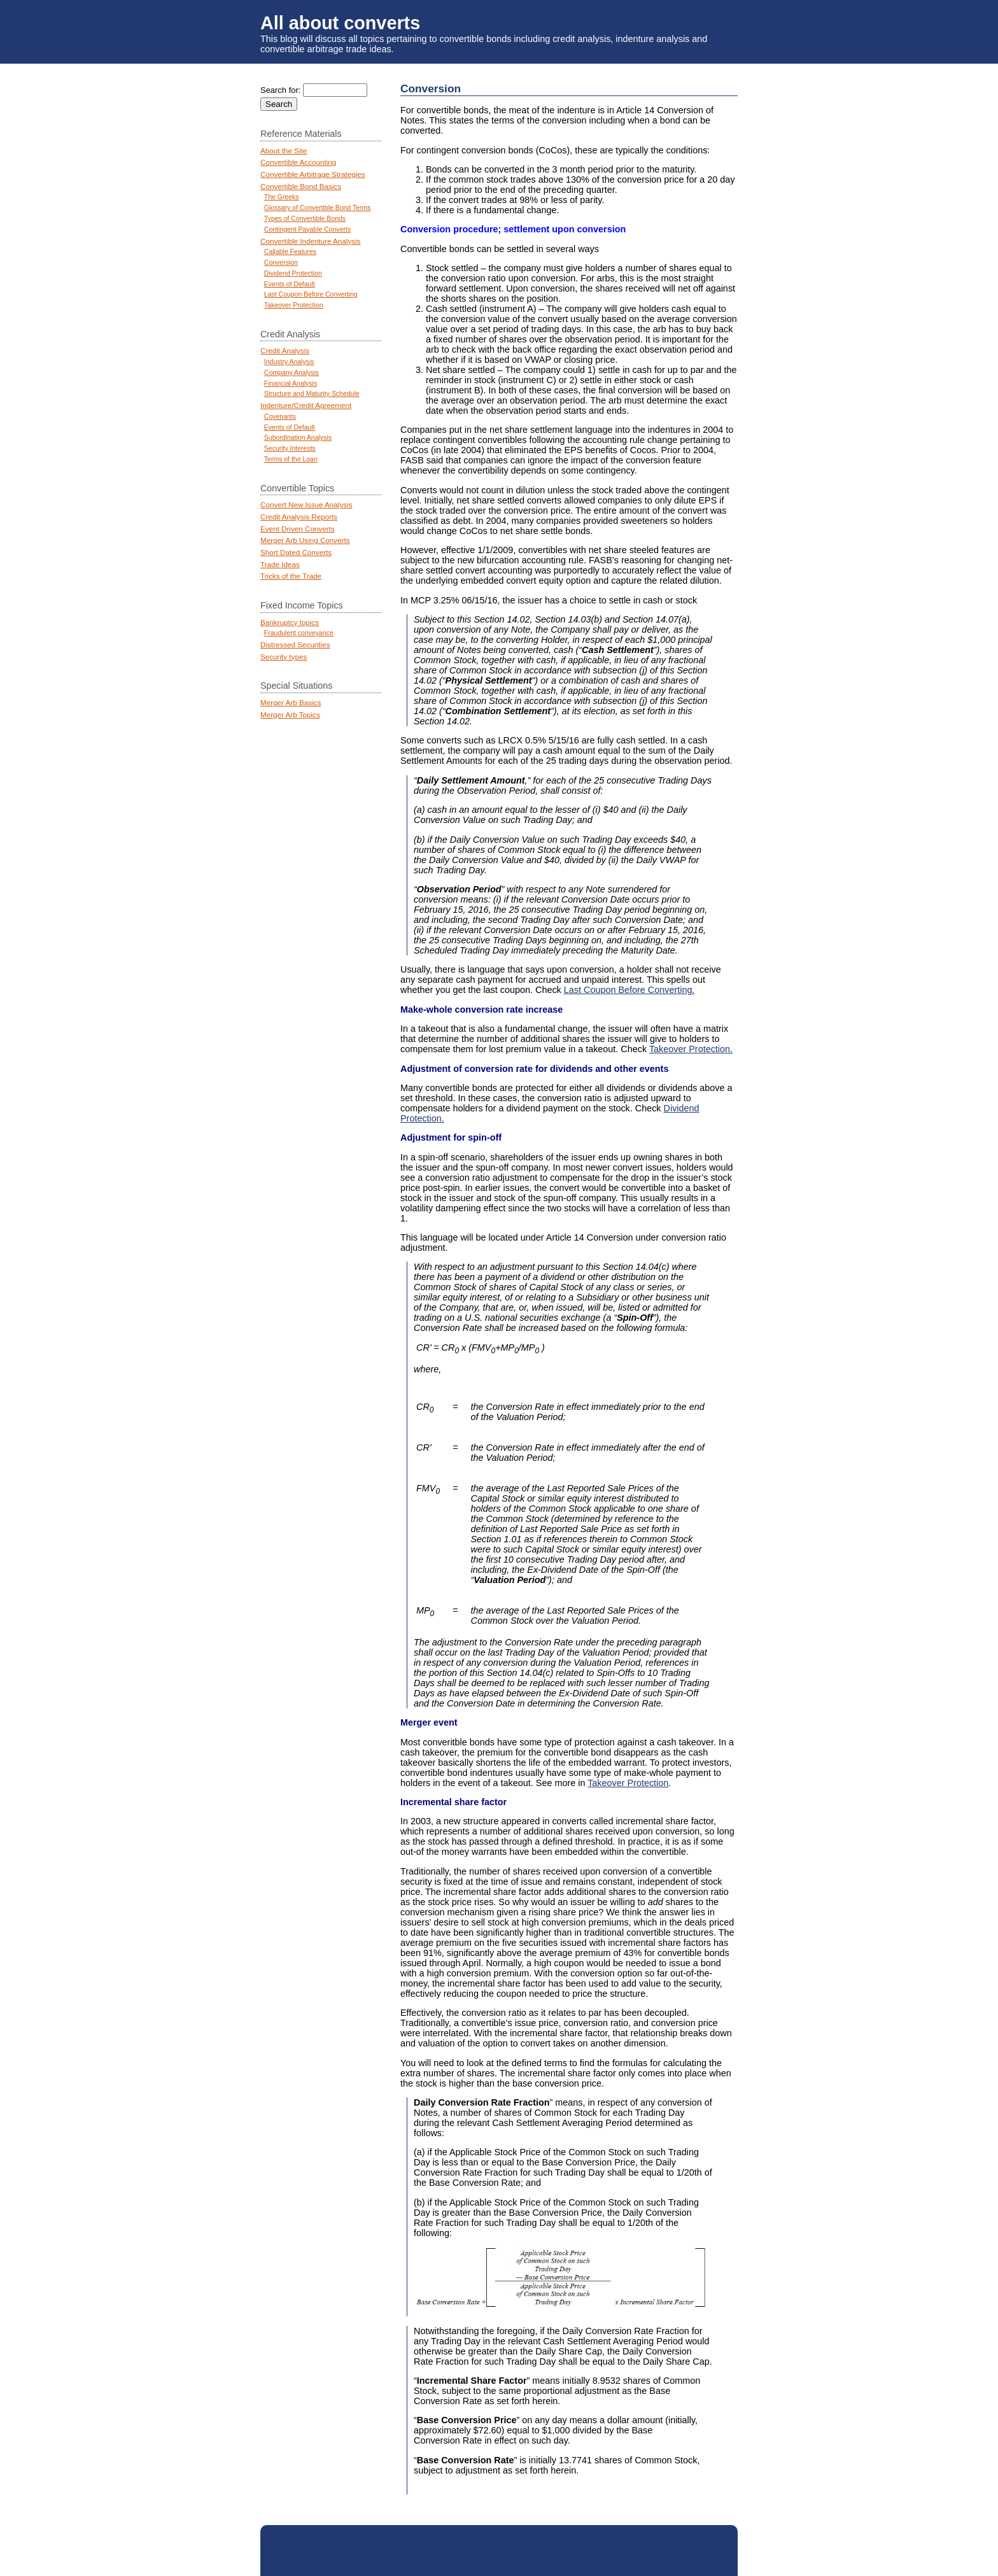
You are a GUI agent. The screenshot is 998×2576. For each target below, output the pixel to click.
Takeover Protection (627, 1783)
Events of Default (289, 284)
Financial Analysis (290, 383)
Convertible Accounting (298, 162)
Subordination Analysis (298, 437)
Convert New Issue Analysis (306, 504)
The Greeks (281, 197)
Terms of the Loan (291, 459)
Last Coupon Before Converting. (629, 990)
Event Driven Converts (297, 528)
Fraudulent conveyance (299, 633)
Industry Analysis (289, 361)
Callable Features (290, 251)
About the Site (283, 150)
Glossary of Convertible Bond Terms (317, 207)
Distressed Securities (295, 644)
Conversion (281, 262)
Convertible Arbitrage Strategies (312, 174)
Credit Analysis (284, 350)
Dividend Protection (293, 273)
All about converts (340, 23)
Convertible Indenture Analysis (310, 241)
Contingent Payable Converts (307, 229)
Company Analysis (291, 372)
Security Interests (290, 448)
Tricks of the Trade (290, 576)
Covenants (280, 416)
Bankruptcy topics (289, 622)
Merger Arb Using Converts (305, 540)
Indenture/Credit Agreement (305, 405)
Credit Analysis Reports (298, 516)
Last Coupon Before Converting (311, 294)
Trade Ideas (280, 564)
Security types (283, 656)
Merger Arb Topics (290, 714)
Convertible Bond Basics (300, 186)
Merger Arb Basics (290, 702)
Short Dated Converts (296, 552)
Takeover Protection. (691, 1049)
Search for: (280, 90)
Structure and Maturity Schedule (312, 393)
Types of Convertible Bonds (305, 218)
